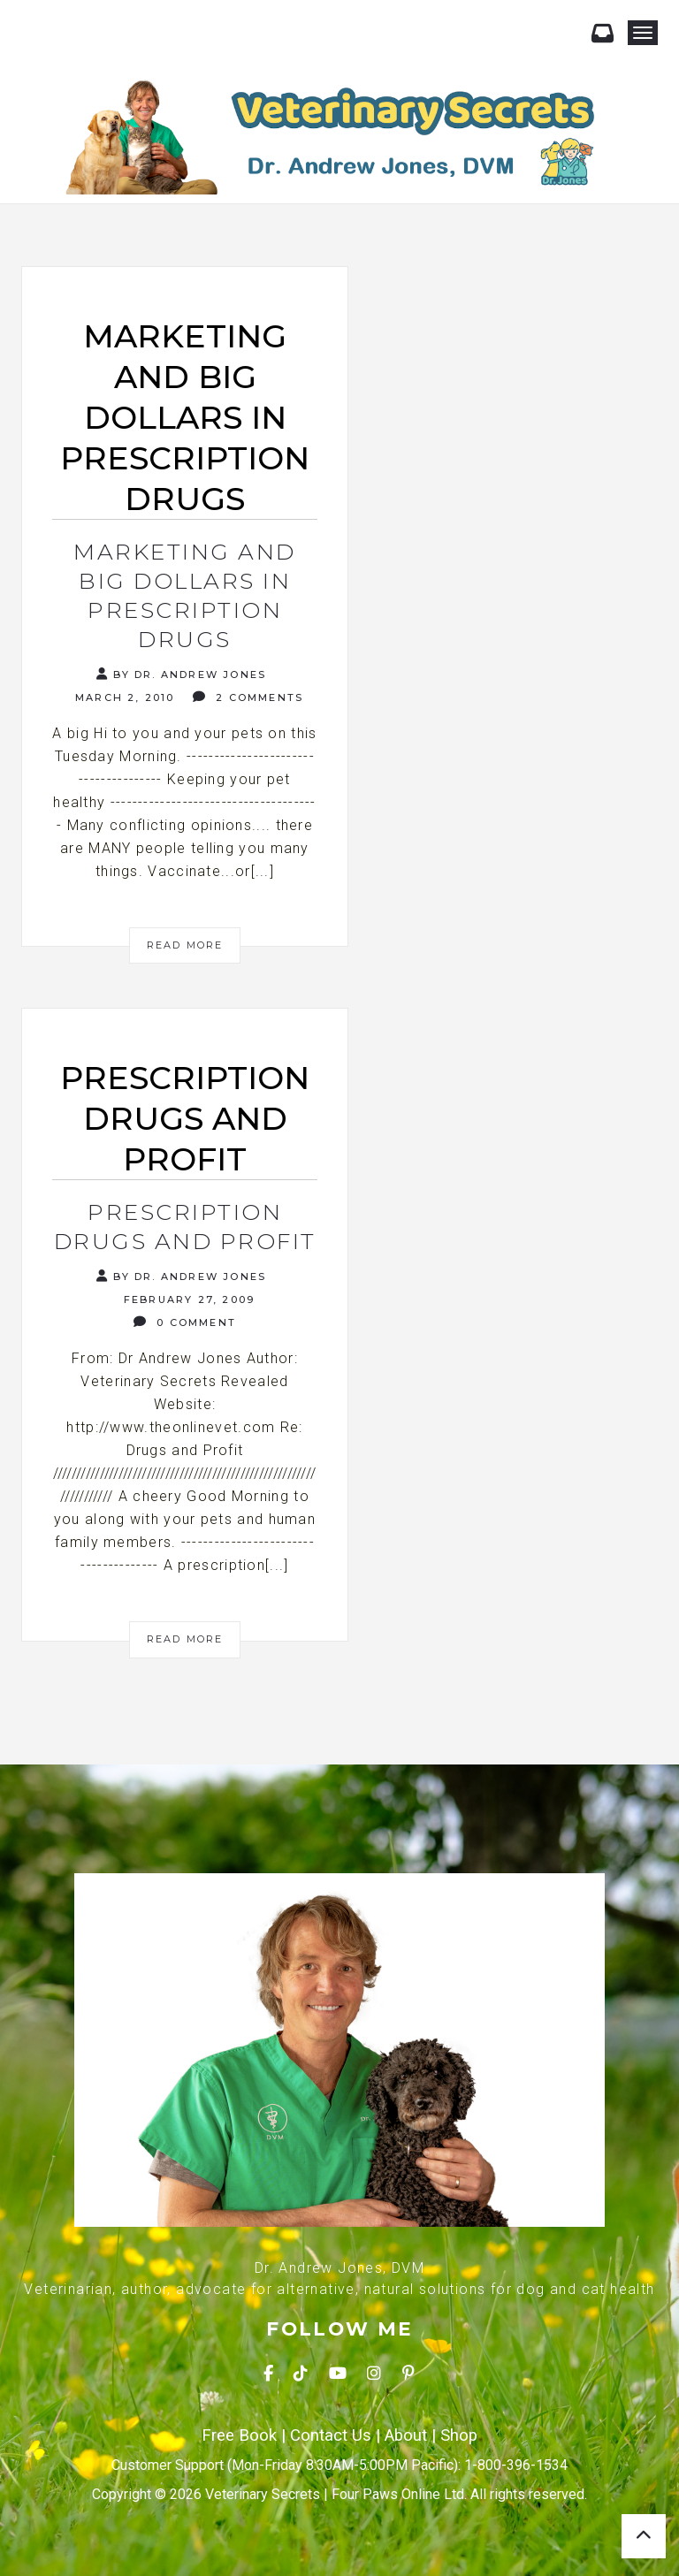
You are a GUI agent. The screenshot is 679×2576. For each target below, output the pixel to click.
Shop (458, 2435)
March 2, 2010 (123, 697)
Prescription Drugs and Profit (185, 1226)
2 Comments (248, 697)
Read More (185, 945)
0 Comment (185, 1322)
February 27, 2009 (187, 1299)
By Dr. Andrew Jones (181, 674)
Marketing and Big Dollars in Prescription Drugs (184, 595)
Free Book (239, 2435)
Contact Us (330, 2435)
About (406, 2435)
